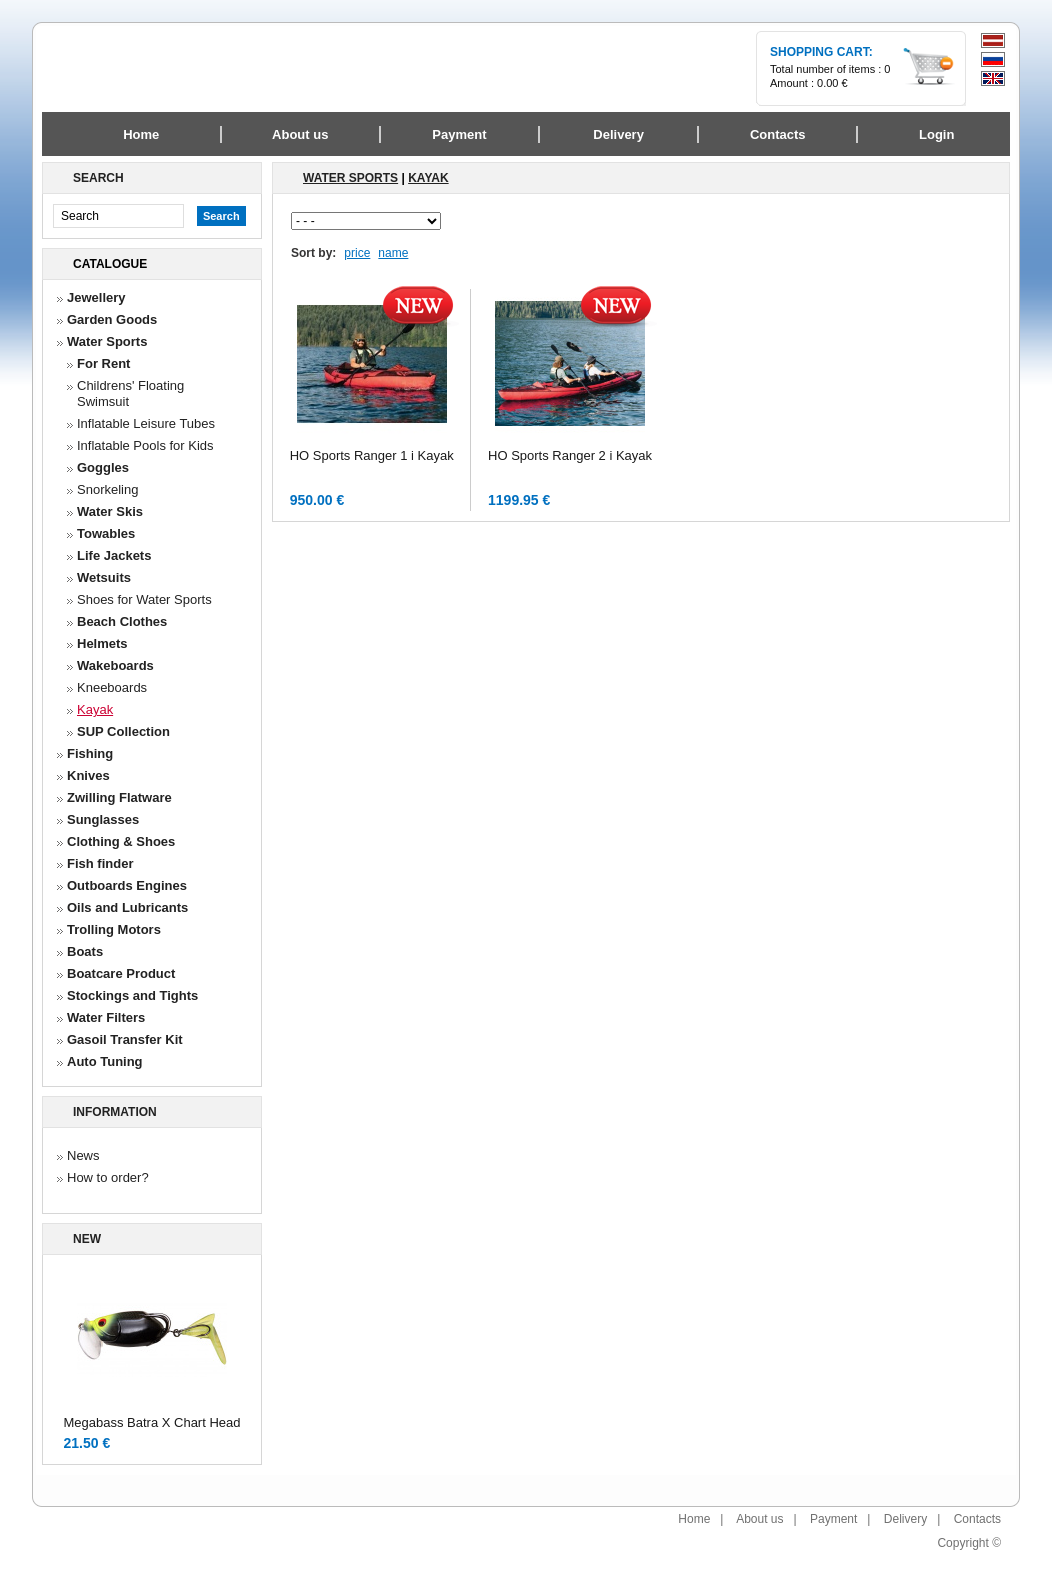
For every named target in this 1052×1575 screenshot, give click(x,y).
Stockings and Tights (132, 995)
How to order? (108, 1177)
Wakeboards (115, 665)
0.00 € (832, 83)
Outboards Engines (127, 885)
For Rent (103, 363)
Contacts (977, 1519)
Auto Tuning (105, 1061)
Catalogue (110, 264)
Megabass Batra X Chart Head (151, 1422)
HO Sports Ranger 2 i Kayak (570, 455)
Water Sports (107, 341)
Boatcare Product (121, 973)
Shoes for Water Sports (144, 599)
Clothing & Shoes (121, 841)
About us (759, 1519)
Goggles (103, 467)
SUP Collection (123, 731)
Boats (85, 951)
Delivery (905, 1519)
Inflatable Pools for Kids (145, 445)
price (357, 253)
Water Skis (110, 511)
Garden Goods (112, 319)
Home (141, 134)
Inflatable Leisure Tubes (146, 423)
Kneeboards (112, 687)
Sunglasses (103, 819)
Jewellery (96, 297)
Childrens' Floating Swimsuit (130, 393)
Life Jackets (114, 555)
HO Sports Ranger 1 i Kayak (372, 455)
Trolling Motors (114, 929)
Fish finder (100, 863)
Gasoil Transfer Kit (125, 1039)
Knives (88, 775)
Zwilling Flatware (119, 797)
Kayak (95, 709)
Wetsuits (104, 577)
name (393, 253)
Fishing (90, 753)
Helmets (102, 643)
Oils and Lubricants (127, 907)
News (83, 1155)
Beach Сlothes (122, 621)
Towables (106, 533)
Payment (833, 1519)
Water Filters (106, 1017)
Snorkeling (107, 489)
